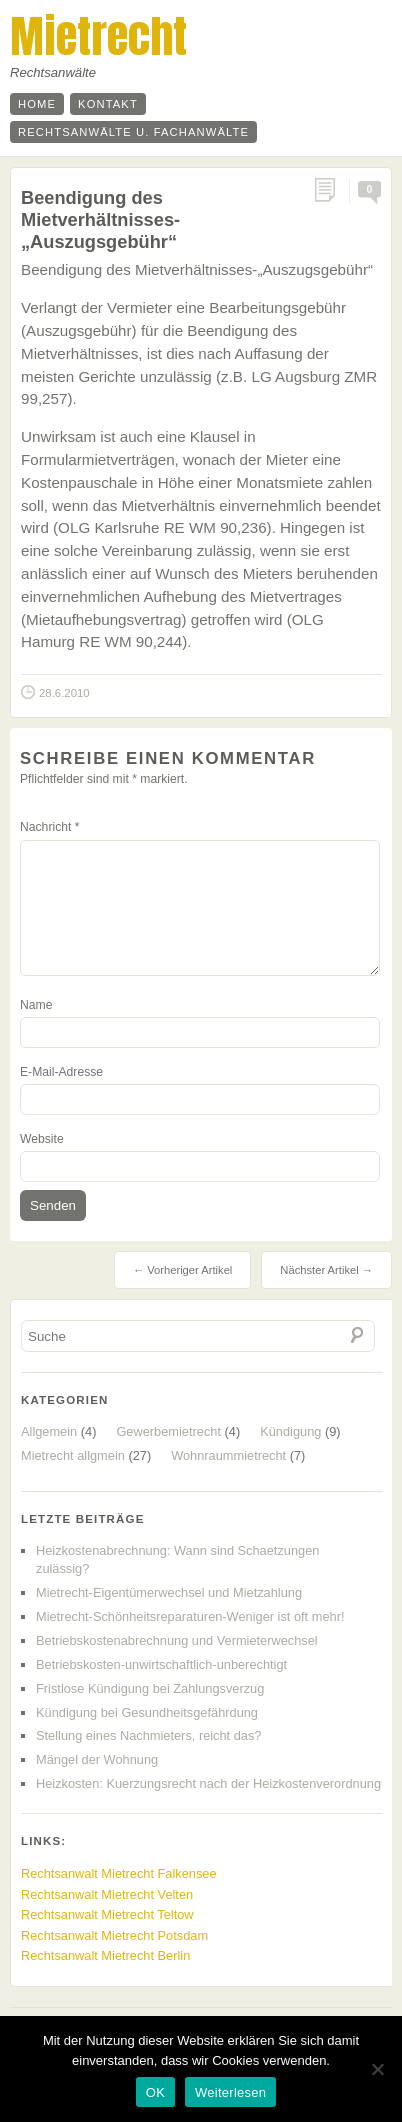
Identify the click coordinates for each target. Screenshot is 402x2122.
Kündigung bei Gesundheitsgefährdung (147, 1712)
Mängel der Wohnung (97, 1759)
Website (42, 1139)
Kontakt (108, 104)
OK (155, 2092)
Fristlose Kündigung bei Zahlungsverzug (150, 1688)
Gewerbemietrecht (168, 1431)
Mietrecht (98, 36)
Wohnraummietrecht (228, 1455)
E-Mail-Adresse (61, 1072)
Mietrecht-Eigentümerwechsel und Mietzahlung (169, 1592)
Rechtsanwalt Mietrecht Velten (107, 1894)
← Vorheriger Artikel (182, 1270)
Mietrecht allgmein (73, 1455)
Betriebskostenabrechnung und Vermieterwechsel (177, 1640)
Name (36, 1005)
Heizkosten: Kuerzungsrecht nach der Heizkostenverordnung (208, 1783)
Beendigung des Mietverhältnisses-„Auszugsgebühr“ (100, 219)
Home (37, 104)
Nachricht (49, 827)
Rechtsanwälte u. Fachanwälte (133, 132)
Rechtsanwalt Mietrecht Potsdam (114, 1935)
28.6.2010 (64, 693)
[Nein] (377, 2069)
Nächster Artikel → (326, 1270)
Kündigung (290, 1431)
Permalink (331, 190)
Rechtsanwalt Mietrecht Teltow (107, 1914)
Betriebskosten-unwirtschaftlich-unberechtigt (161, 1664)
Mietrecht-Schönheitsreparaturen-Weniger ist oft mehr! (190, 1616)
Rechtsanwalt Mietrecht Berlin (105, 1955)
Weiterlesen (230, 2092)
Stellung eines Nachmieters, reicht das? (148, 1735)
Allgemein (49, 1431)
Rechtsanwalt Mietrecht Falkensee (119, 1873)
